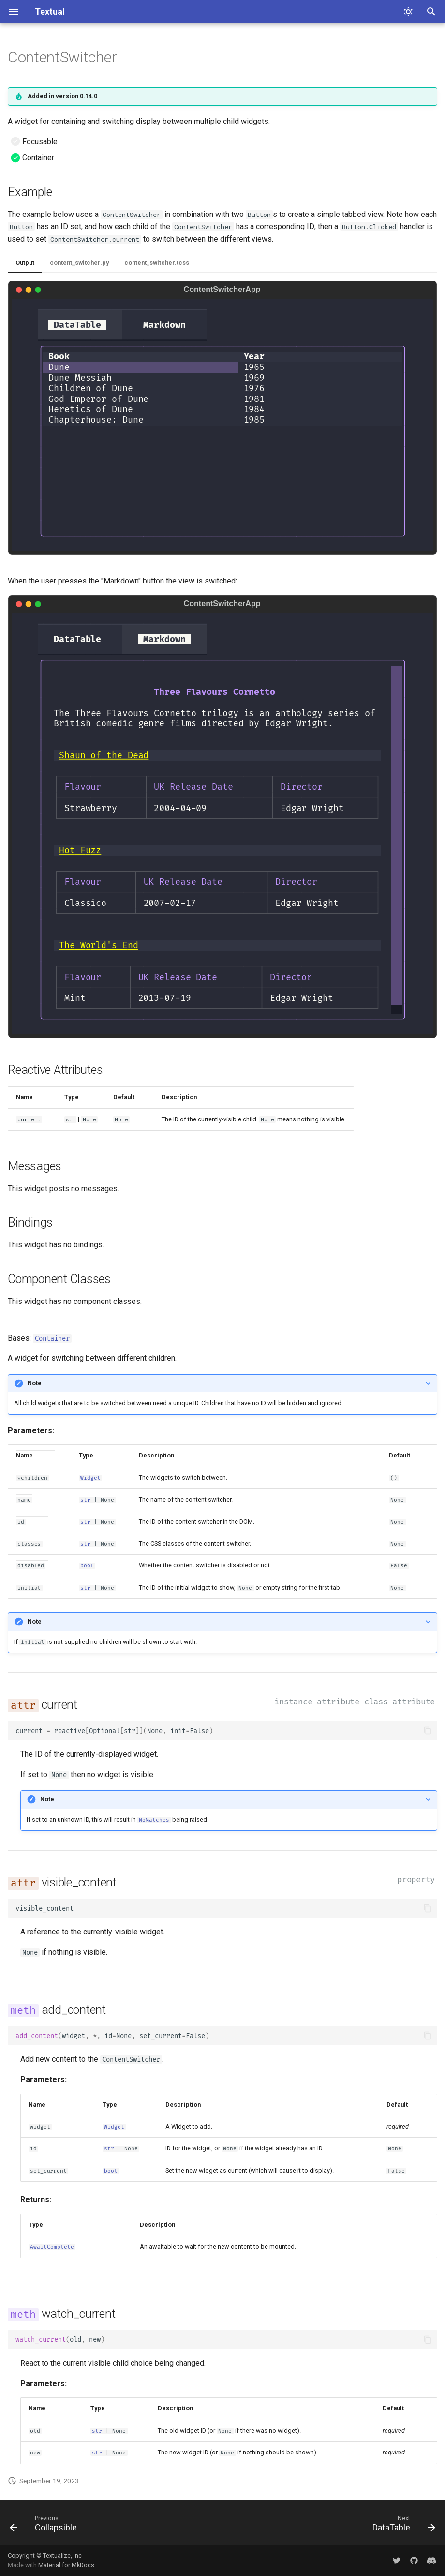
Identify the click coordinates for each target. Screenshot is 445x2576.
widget (73, 2036)
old (75, 2339)
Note (35, 1383)
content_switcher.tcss (156, 262)
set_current (160, 2036)
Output (24, 262)
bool (87, 1566)
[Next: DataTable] (401, 2525)
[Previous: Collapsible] (45, 2525)
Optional (104, 1731)
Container (52, 1338)
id (108, 2036)
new (95, 2339)
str (85, 1500)
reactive (69, 1731)
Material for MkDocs (66, 2565)
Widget (90, 1478)
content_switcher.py (79, 262)
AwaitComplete (52, 2247)
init (178, 1731)
